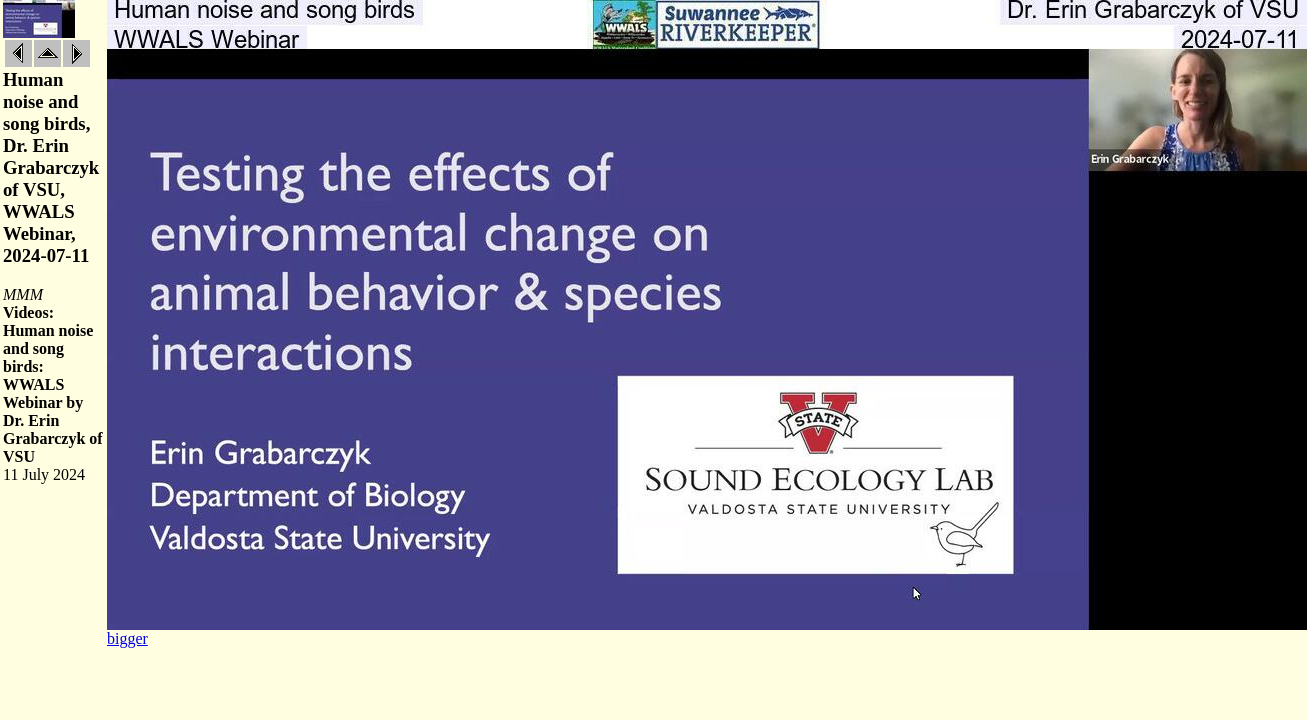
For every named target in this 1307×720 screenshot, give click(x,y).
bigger (127, 638)
